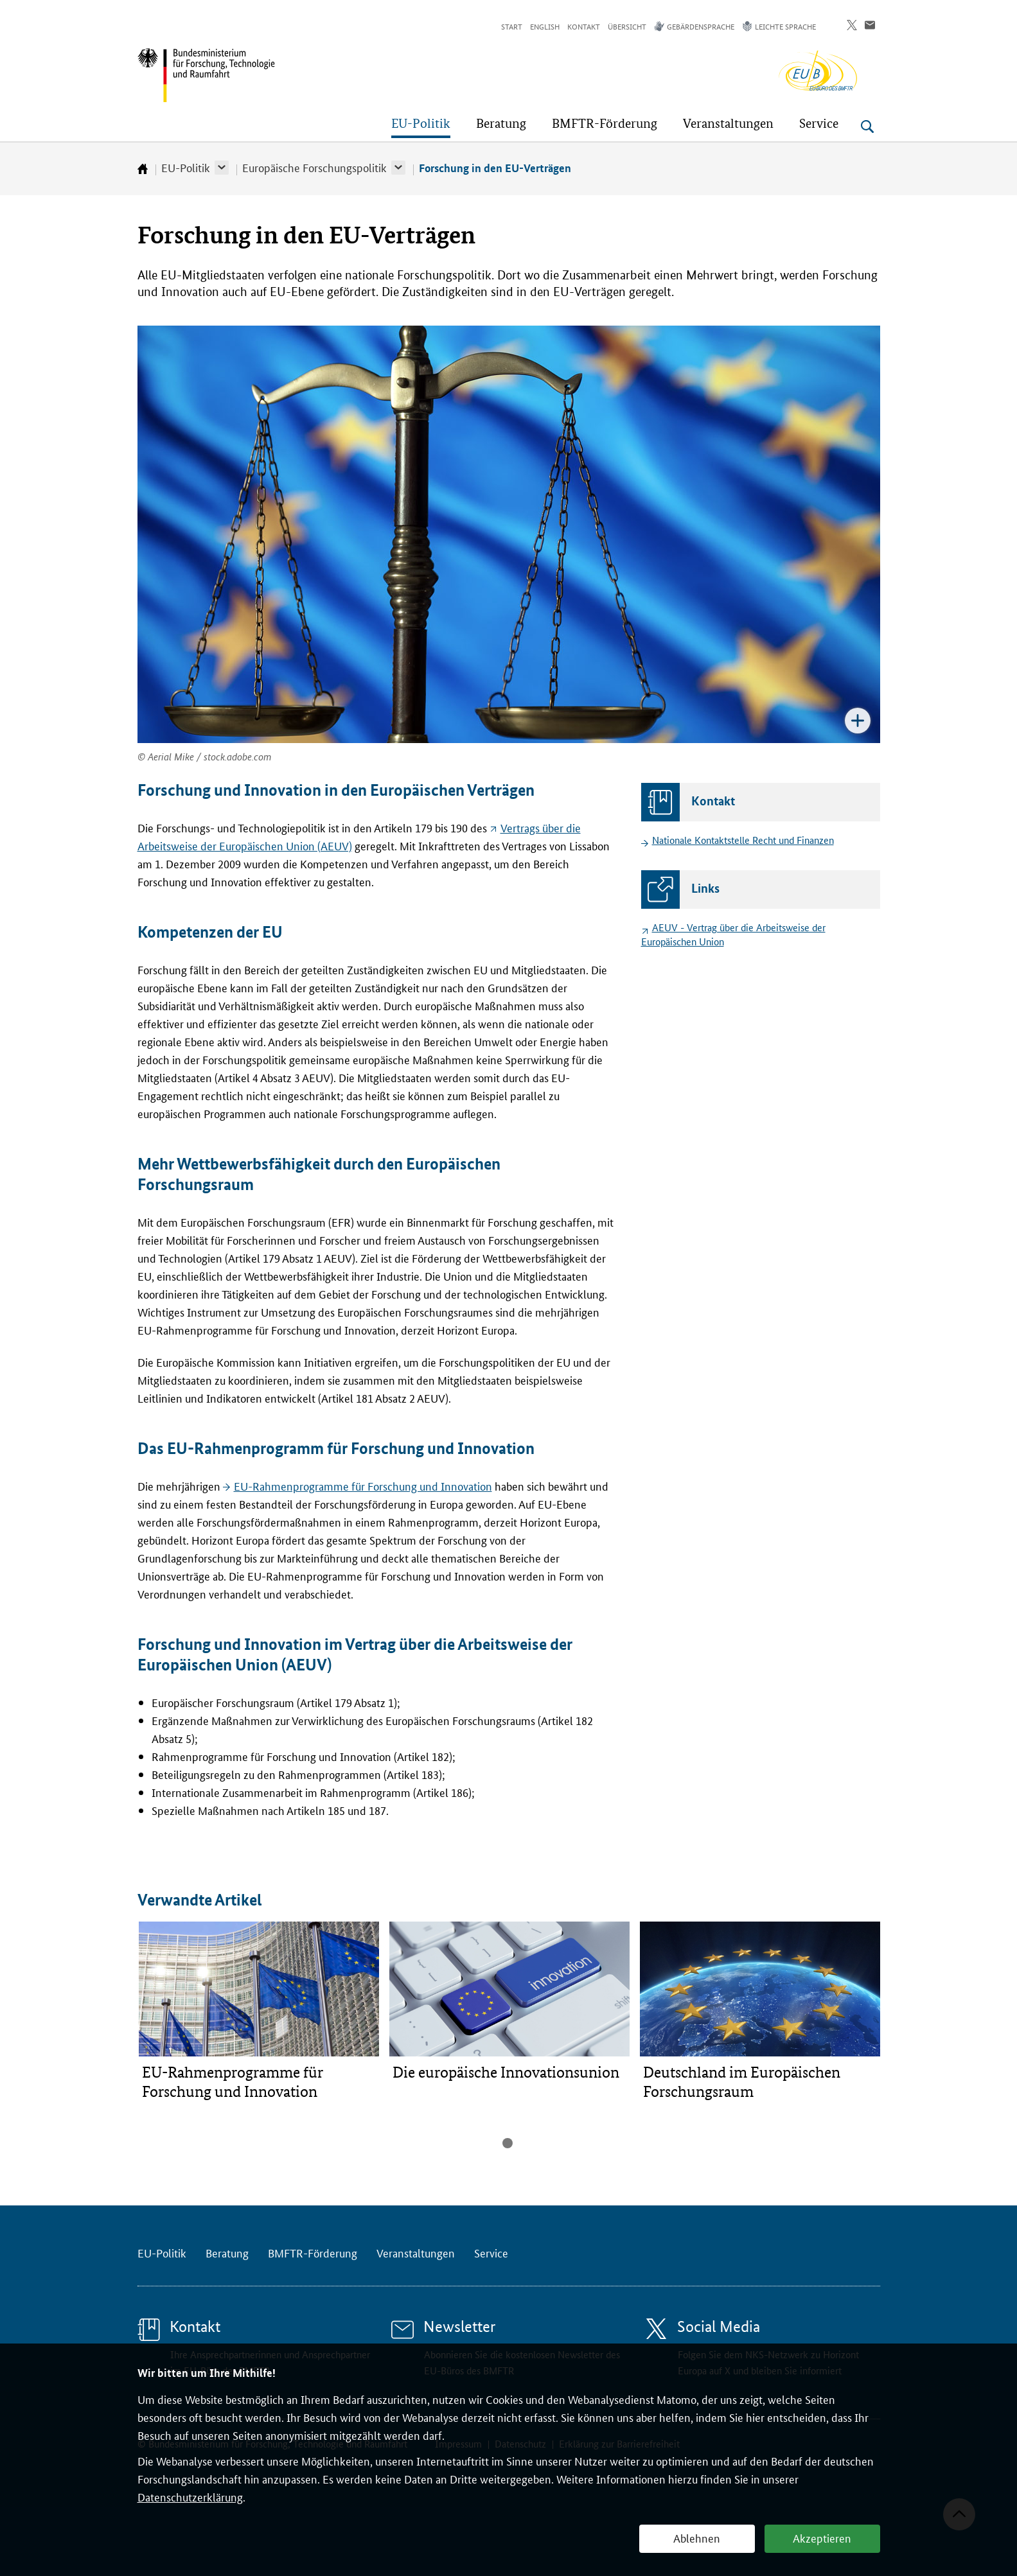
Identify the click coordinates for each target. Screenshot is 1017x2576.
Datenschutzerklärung (190, 2496)
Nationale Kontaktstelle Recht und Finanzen (743, 839)
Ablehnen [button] (696, 2537)
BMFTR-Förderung (312, 2252)
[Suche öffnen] (867, 126)
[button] (222, 168)
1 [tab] (507, 2143)
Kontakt (583, 26)
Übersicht (627, 26)
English (545, 26)
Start (511, 26)
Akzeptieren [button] (822, 2537)
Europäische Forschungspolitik (314, 167)
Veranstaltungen (415, 2252)
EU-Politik (185, 167)
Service (491, 2252)
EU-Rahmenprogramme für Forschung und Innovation (363, 1485)
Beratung (227, 2252)
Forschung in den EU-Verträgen (495, 168)
